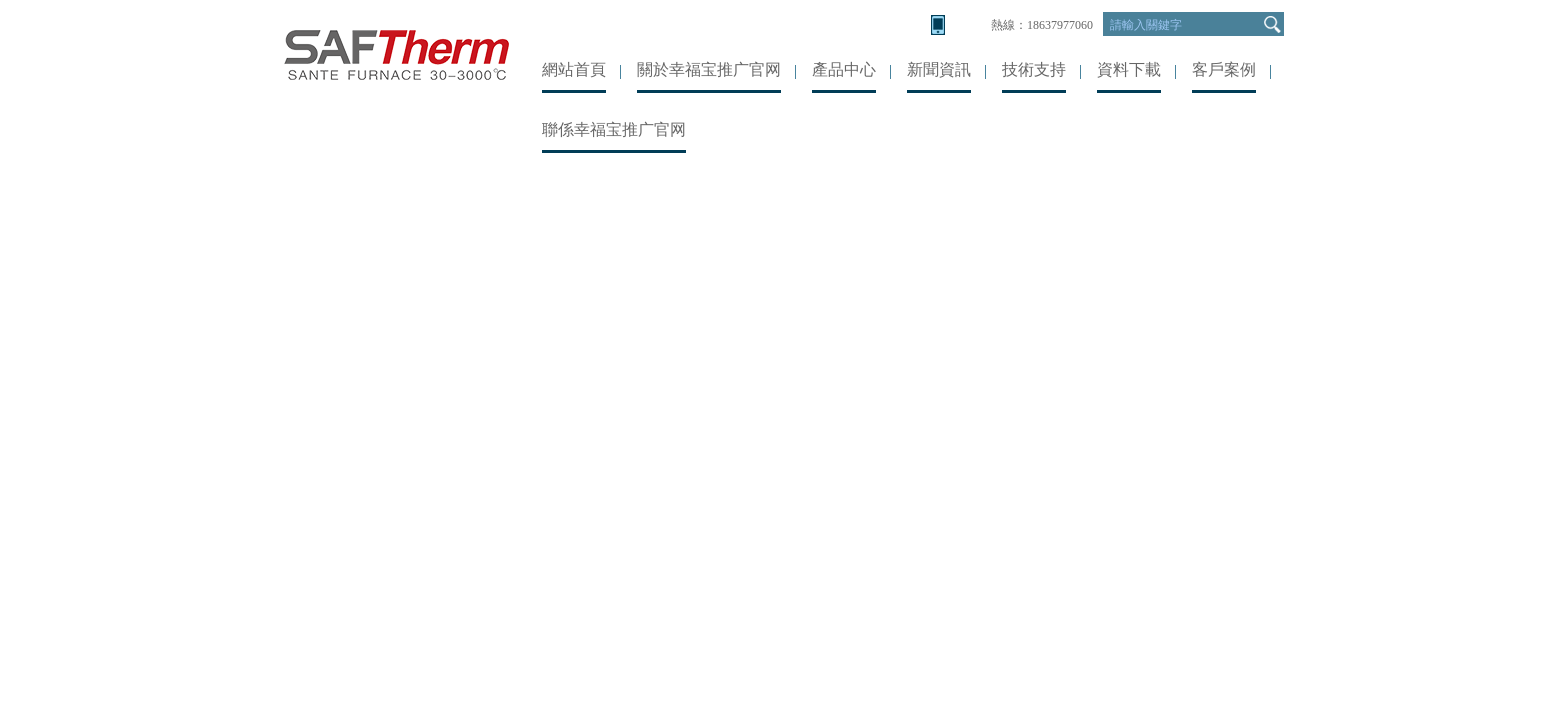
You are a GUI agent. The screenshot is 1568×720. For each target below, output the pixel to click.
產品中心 (844, 69)
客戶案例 (1224, 69)
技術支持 (1034, 69)
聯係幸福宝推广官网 (614, 129)
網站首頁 (574, 69)
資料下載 (1129, 69)
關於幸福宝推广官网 (709, 69)
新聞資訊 (939, 69)
